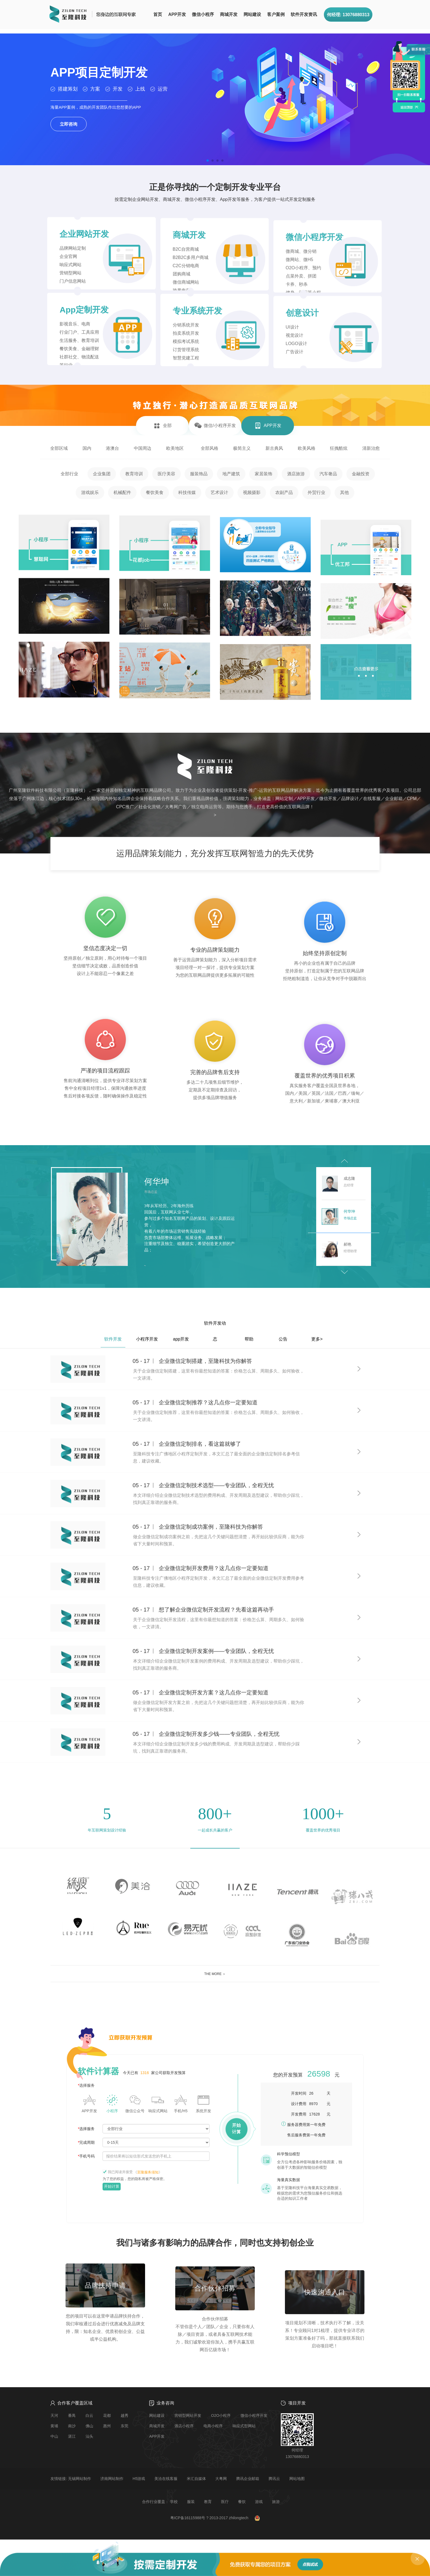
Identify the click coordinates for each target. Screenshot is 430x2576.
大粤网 (221, 2478)
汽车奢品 (328, 473)
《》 (148, 2172)
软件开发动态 (215, 1326)
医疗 (225, 2501)
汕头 (89, 2436)
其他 (344, 492)
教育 (208, 2501)
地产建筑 (231, 473)
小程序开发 (147, 1339)
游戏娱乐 (90, 492)
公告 (283, 1339)
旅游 (276, 2501)
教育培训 (134, 473)
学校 (174, 2501)
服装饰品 (199, 473)
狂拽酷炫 (338, 448)
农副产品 (284, 492)
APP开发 (177, 14)
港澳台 (112, 448)
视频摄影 (252, 492)
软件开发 (113, 1339)
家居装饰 (263, 473)
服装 (191, 2501)
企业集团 (102, 473)
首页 (157, 14)
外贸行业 (316, 492)
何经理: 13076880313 (348, 14)
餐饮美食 (154, 492)
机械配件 (122, 492)
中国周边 (142, 448)
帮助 (249, 1339)
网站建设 (252, 14)
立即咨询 (68, 124)
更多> (316, 1339)
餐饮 (242, 2501)
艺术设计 (219, 492)
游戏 (259, 2501)
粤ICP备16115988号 (187, 2518)
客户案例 (276, 14)
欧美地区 (175, 448)
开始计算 (111, 2186)
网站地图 (297, 2478)
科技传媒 (187, 492)
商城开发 (228, 14)
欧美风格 (306, 448)
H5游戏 (139, 2478)
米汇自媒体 (196, 2478)
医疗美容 (166, 473)
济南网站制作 (111, 2478)
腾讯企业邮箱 (247, 2478)
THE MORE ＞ (215, 1974)
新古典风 (274, 448)
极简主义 (242, 448)
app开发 (181, 1339)
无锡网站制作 (79, 2478)
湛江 (72, 2436)
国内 (87, 448)
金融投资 (360, 473)
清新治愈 (371, 448)
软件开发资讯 (304, 14)
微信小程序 (203, 14)
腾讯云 (274, 2478)
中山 (54, 2436)
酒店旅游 (296, 473)
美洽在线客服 (165, 2478)
